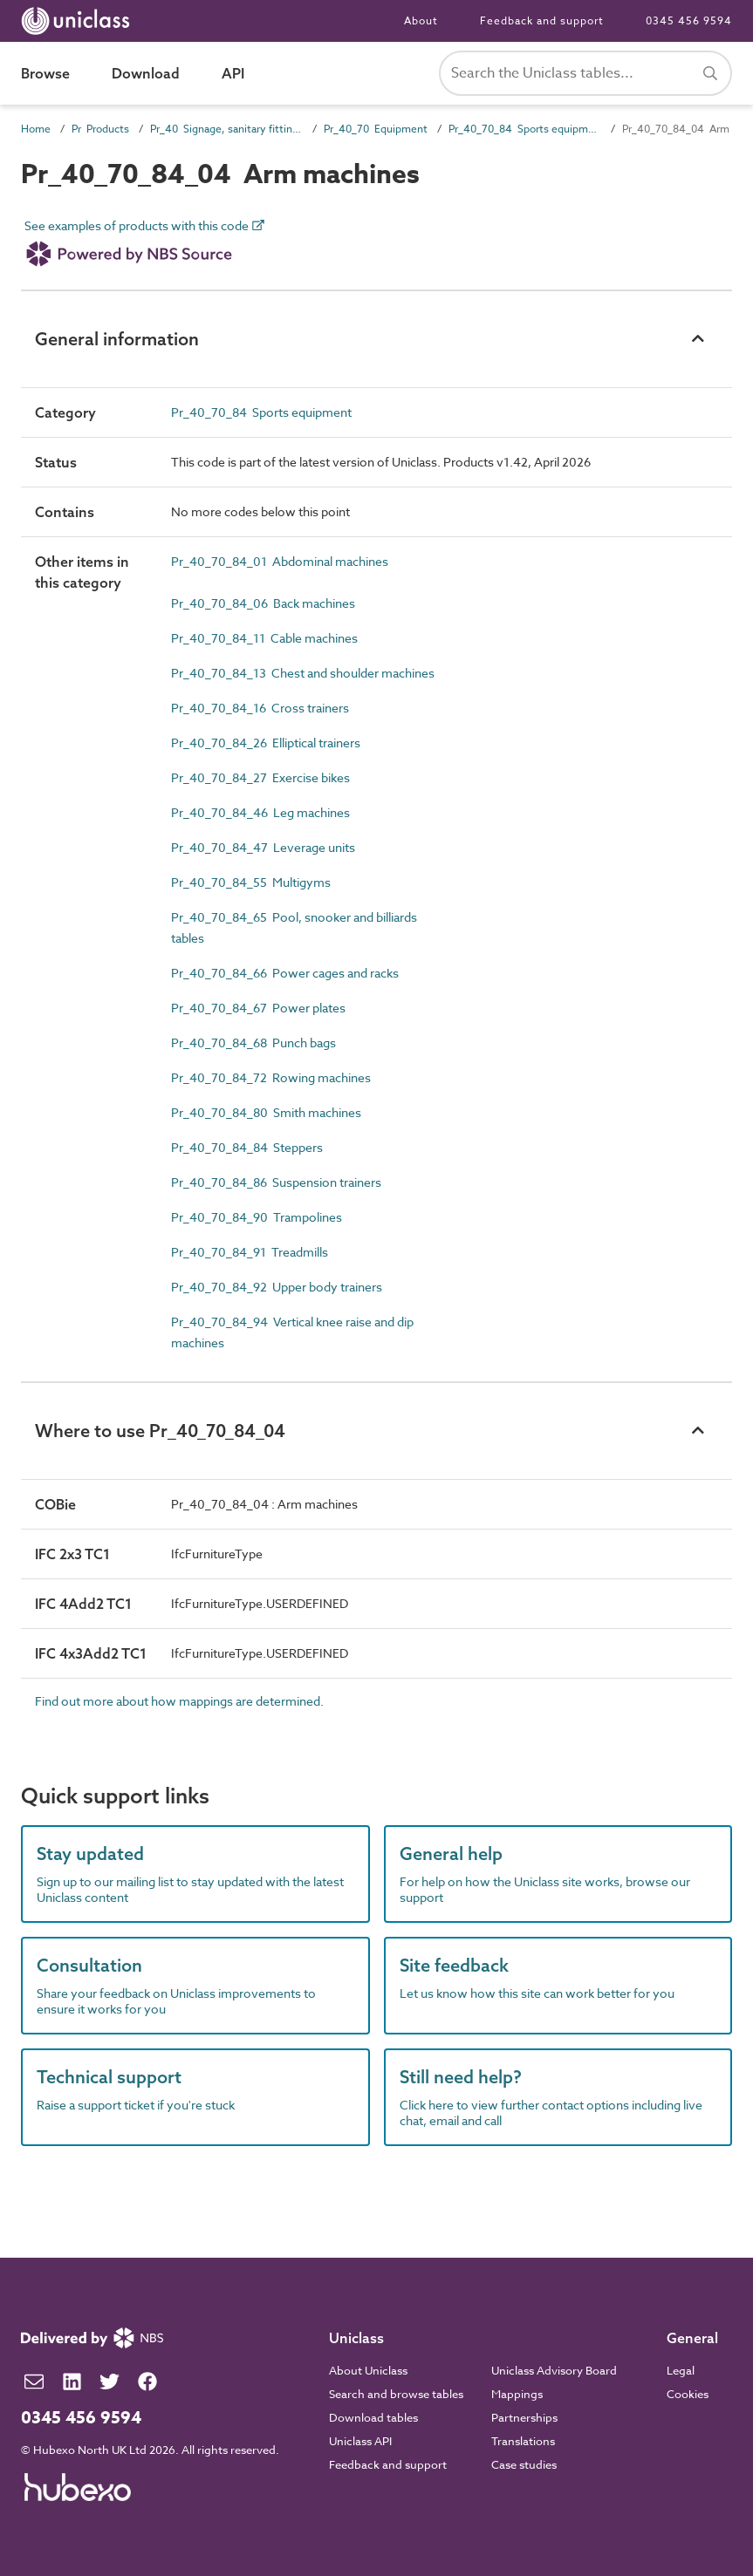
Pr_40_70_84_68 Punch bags (253, 1042)
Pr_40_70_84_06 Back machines (263, 603)
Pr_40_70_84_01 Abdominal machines (279, 561)
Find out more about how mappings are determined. (179, 1701)
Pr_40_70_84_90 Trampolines (256, 1217)
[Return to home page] (79, 21)
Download (146, 73)
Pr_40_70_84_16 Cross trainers (260, 707)
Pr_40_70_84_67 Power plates (258, 1007)
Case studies (524, 2464)
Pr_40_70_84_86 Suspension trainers (276, 1182)
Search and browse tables (396, 2394)
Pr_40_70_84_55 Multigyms (251, 882)
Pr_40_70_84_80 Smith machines (266, 1112)
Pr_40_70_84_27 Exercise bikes (260, 777)
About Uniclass (368, 2370)
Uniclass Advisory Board (554, 2370)
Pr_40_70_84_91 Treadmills (249, 1252)
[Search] (710, 73)
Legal (681, 2370)
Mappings (517, 2394)
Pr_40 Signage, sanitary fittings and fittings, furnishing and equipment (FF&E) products (226, 128)
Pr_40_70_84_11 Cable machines (264, 638)
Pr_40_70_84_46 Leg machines (260, 812)
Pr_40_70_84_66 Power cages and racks (285, 972)
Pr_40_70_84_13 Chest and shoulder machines (303, 672)
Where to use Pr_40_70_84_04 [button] (160, 1430)
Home (36, 128)
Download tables (373, 2417)
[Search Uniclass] (585, 73)
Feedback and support (542, 20)
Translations (523, 2441)
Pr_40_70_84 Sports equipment (524, 128)
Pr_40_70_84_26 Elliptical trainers (265, 742)
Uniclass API (360, 2441)
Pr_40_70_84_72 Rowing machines (271, 1077)
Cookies (688, 2394)
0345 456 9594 (689, 20)
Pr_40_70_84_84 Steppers (247, 1147)
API (233, 73)
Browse (45, 73)
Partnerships (524, 2417)
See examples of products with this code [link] (144, 247)
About (421, 20)
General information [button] (117, 339)
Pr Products (100, 128)
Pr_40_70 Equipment (376, 128)
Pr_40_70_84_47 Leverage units (263, 847)
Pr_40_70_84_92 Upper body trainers (276, 1286)
